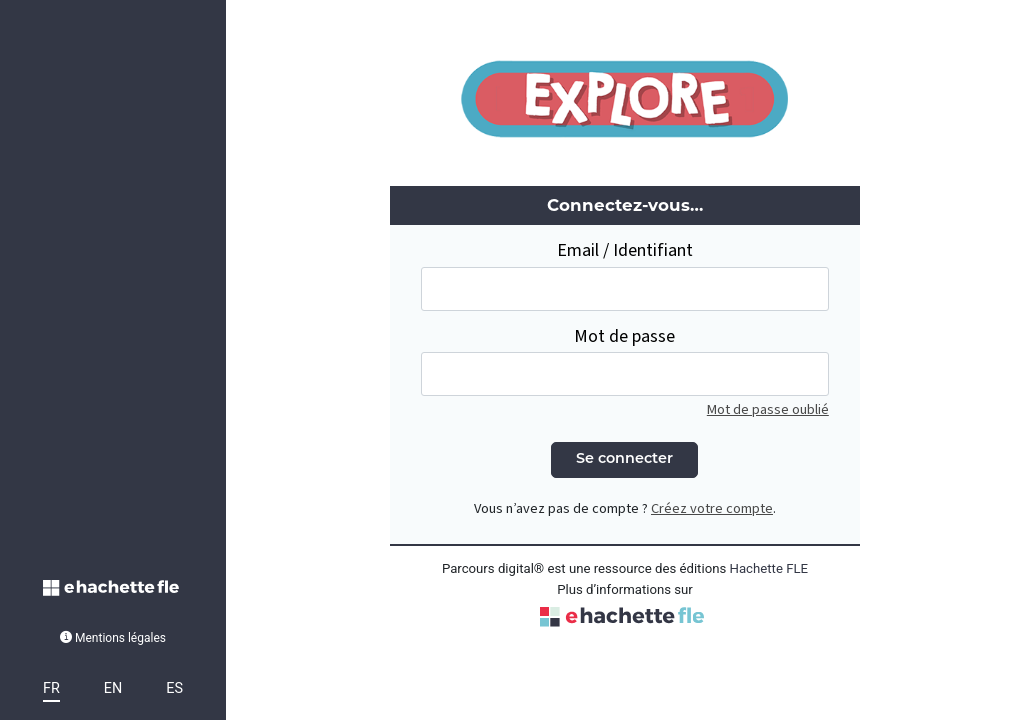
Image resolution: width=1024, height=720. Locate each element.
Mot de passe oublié (768, 409)
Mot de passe (624, 336)
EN (113, 688)
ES (174, 688)
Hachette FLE (769, 568)
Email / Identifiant (625, 250)
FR (51, 688)
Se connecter (624, 459)
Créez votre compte (712, 508)
